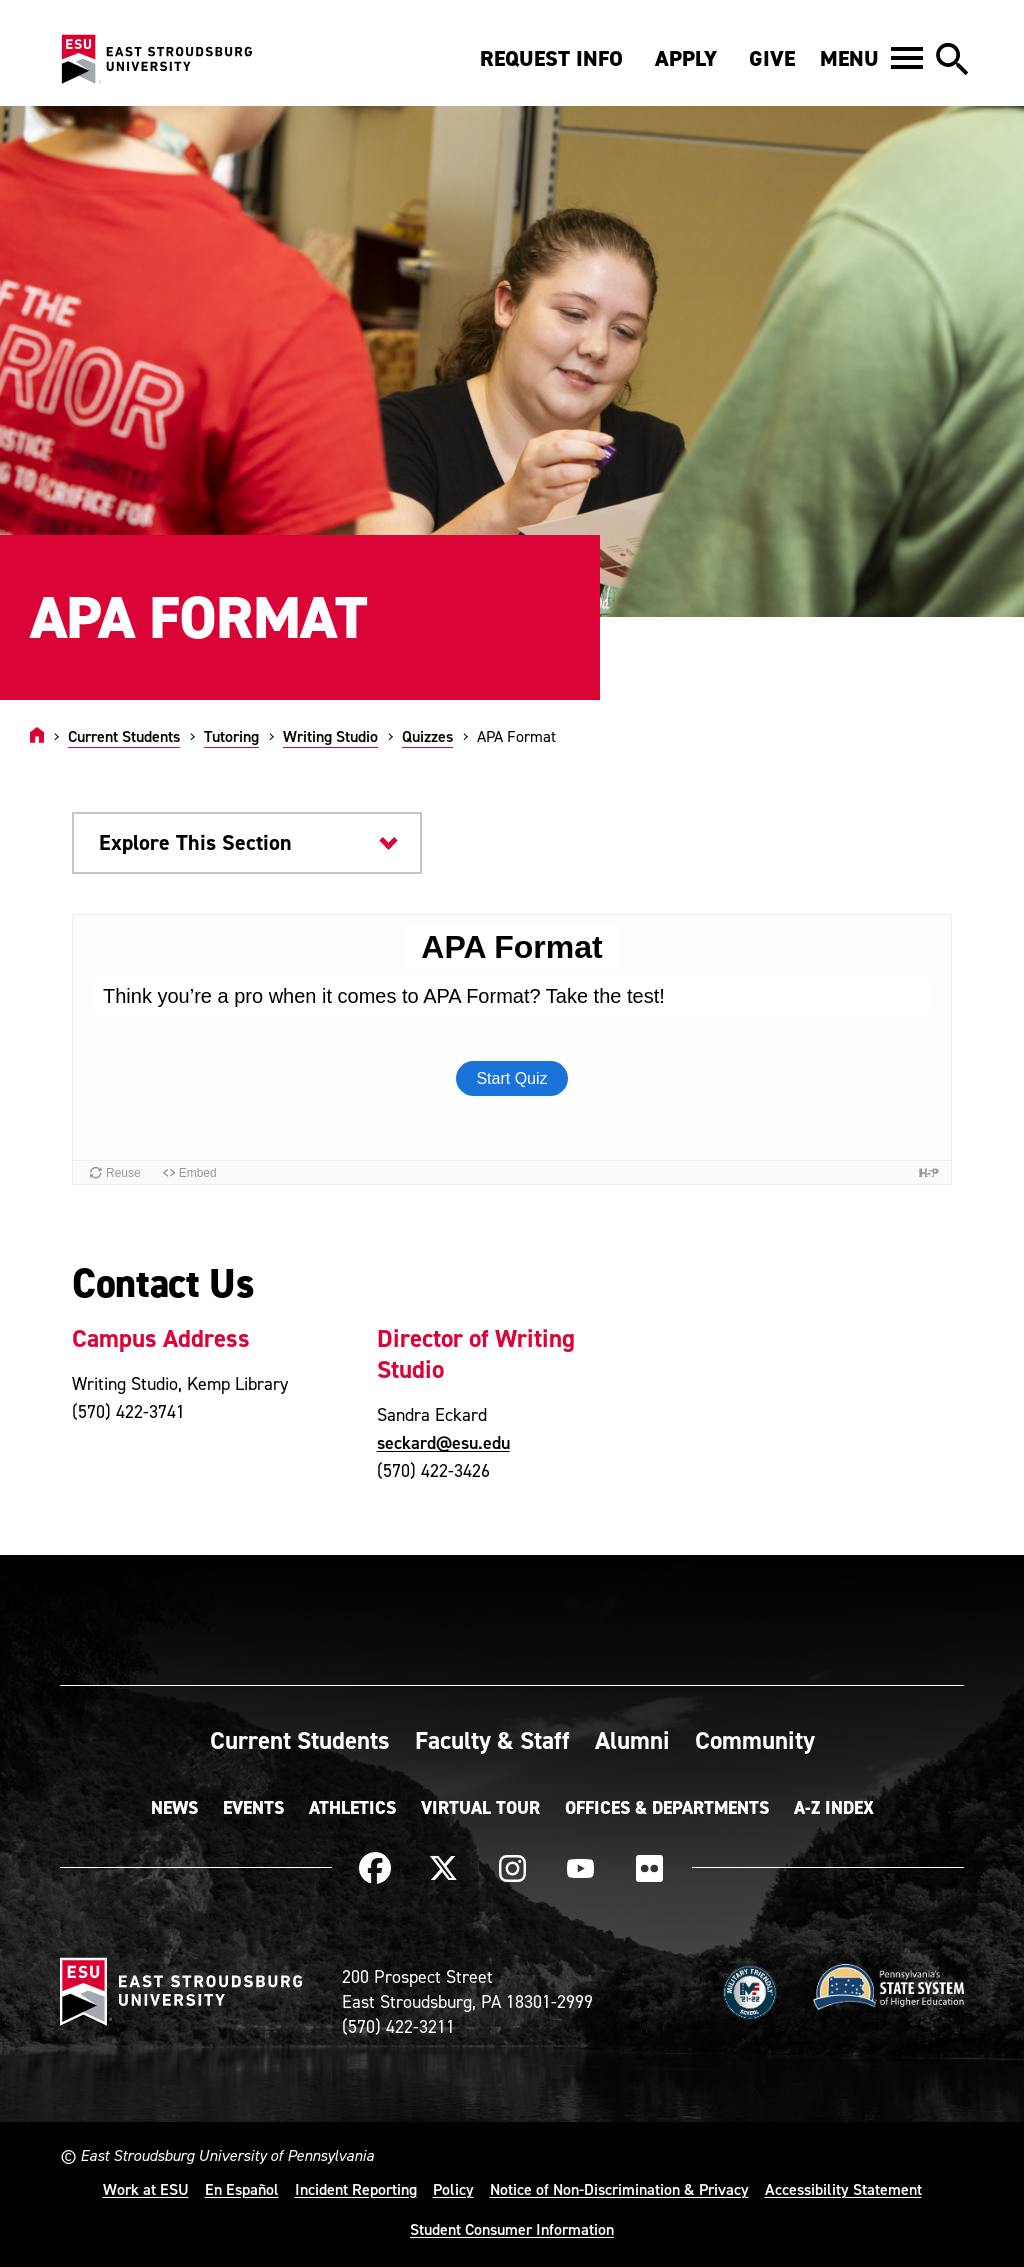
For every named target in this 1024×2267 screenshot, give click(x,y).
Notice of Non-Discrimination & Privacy (619, 2189)
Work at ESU (146, 2189)
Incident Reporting (356, 2189)
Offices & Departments (667, 1808)
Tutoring (231, 736)
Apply (686, 58)
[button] (871, 58)
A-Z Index (834, 1808)
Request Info (551, 58)
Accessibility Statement (843, 2189)
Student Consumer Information (512, 2229)
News (174, 1808)
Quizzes (427, 736)
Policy (453, 2189)
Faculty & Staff (492, 1740)
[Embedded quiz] (512, 1049)
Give (772, 58)
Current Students (124, 736)
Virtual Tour (480, 1808)
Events (253, 1808)
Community (755, 1740)
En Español (242, 2189)
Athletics (352, 1808)
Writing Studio (330, 736)
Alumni (632, 1740)
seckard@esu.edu (443, 1442)
